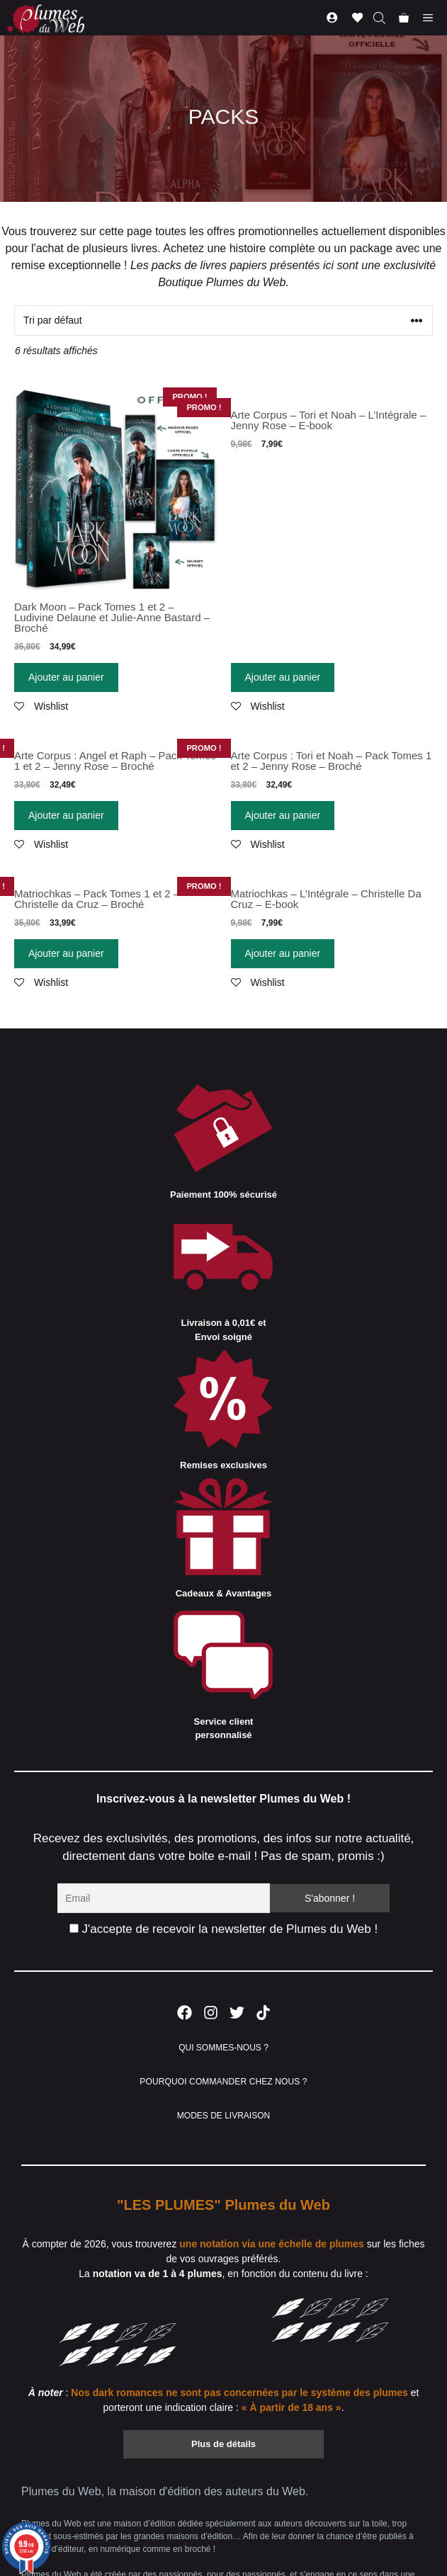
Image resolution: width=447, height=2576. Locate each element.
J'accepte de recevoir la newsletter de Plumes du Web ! (223, 1929)
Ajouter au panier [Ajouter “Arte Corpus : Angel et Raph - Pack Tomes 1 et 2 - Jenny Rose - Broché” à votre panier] (66, 815)
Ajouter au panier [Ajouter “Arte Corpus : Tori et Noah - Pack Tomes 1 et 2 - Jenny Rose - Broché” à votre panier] (283, 815)
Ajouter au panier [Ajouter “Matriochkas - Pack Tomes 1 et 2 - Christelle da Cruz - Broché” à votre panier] (66, 953)
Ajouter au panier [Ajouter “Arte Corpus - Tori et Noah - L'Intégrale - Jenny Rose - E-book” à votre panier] (283, 677)
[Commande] (223, 320)
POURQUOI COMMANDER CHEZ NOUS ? (223, 2082)
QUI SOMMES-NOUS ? (223, 2048)
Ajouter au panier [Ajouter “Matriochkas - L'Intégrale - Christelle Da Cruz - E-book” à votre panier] (283, 953)
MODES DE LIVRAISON (223, 2116)
